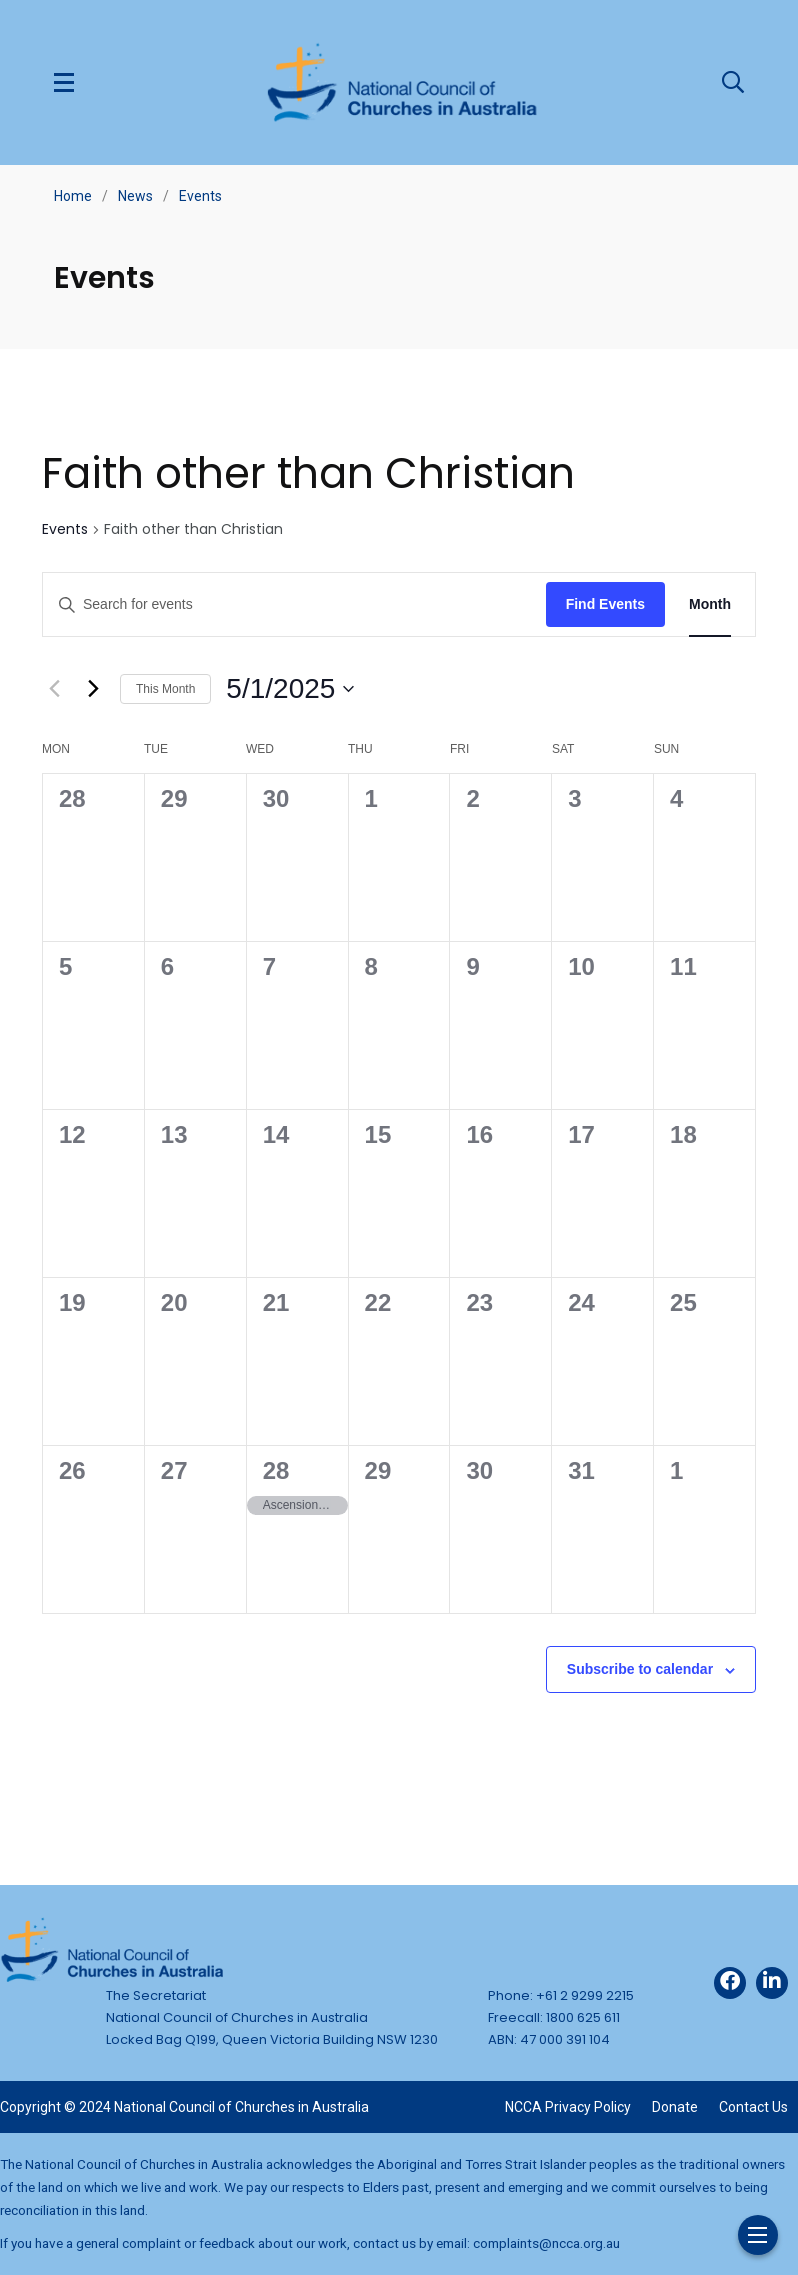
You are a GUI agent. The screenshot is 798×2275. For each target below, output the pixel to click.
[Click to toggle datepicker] (290, 689)
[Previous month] (54, 689)
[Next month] (93, 689)
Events (200, 196)
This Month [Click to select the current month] (165, 689)
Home (73, 196)
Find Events (605, 604)
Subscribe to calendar (640, 1669)
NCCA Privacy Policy (568, 2107)
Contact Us (753, 2107)
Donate (675, 2107)
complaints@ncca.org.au (546, 2243)
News (135, 196)
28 (276, 1470)
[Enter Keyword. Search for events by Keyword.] (294, 604)
